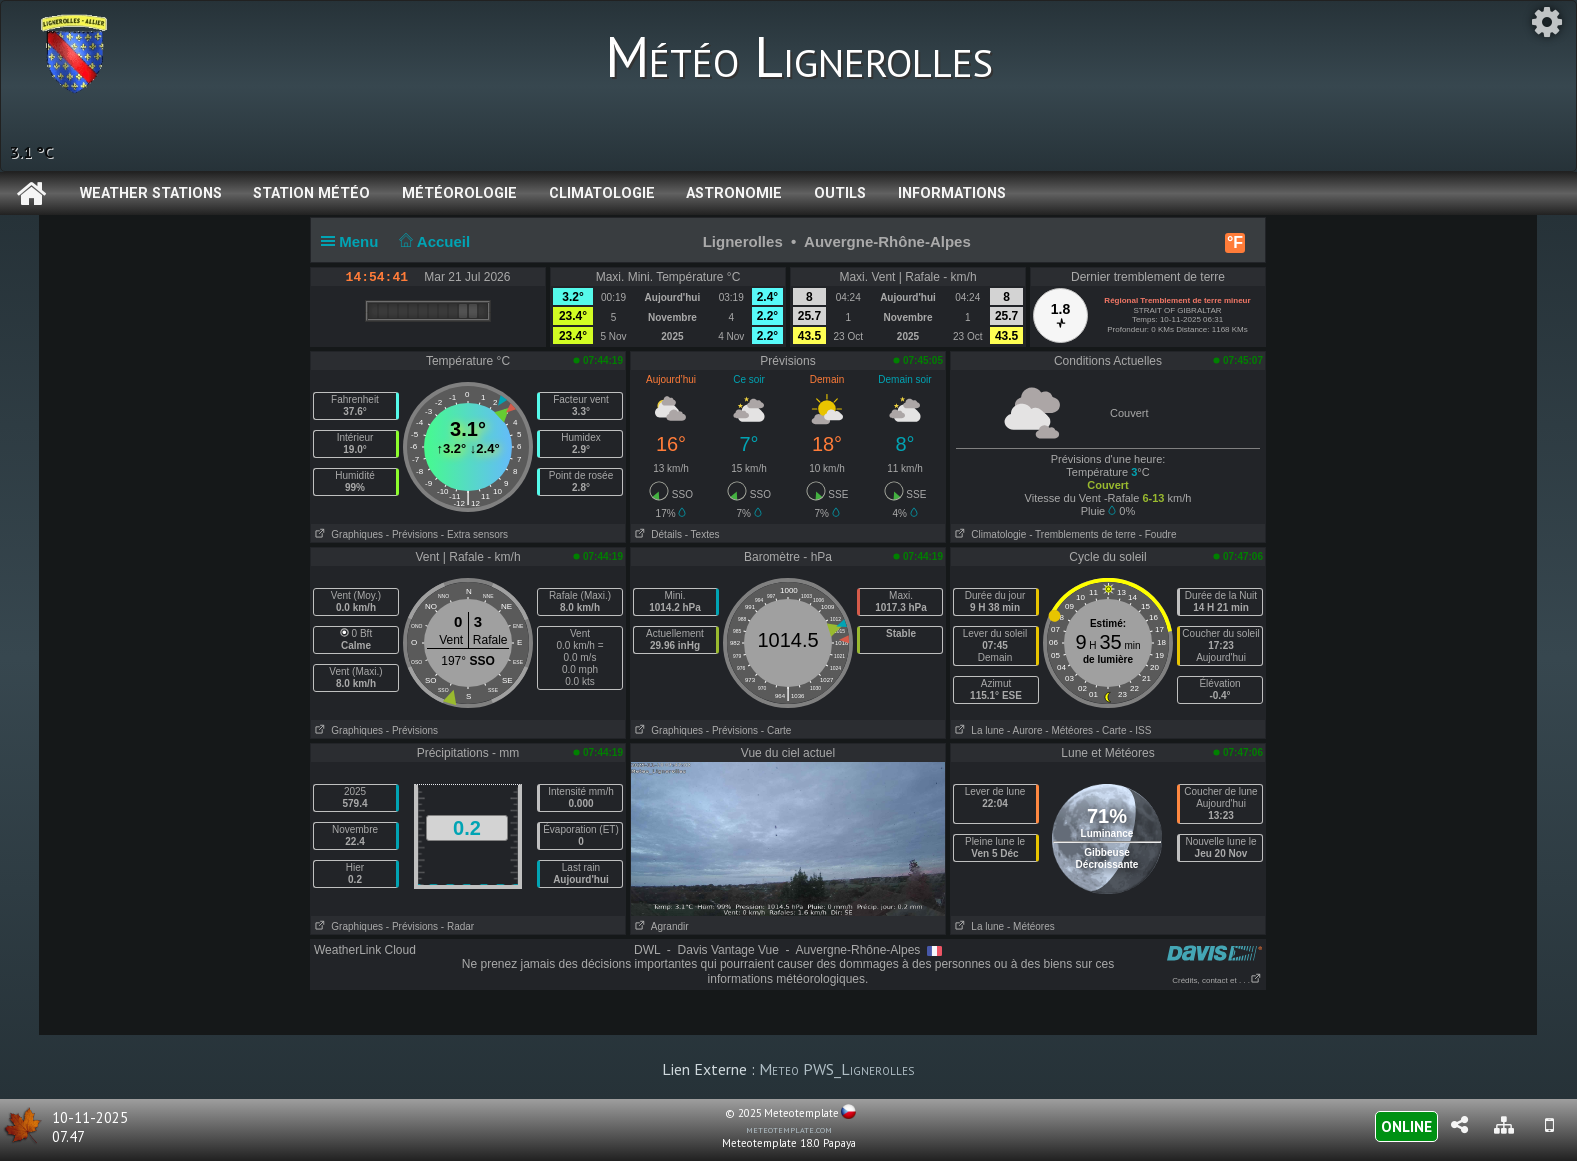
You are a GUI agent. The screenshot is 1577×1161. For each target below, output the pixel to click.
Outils (840, 193)
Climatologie (602, 193)
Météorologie (459, 193)
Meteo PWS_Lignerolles (836, 1069)
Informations (952, 193)
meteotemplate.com (789, 1129)
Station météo (311, 193)
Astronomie (734, 193)
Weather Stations (151, 193)
